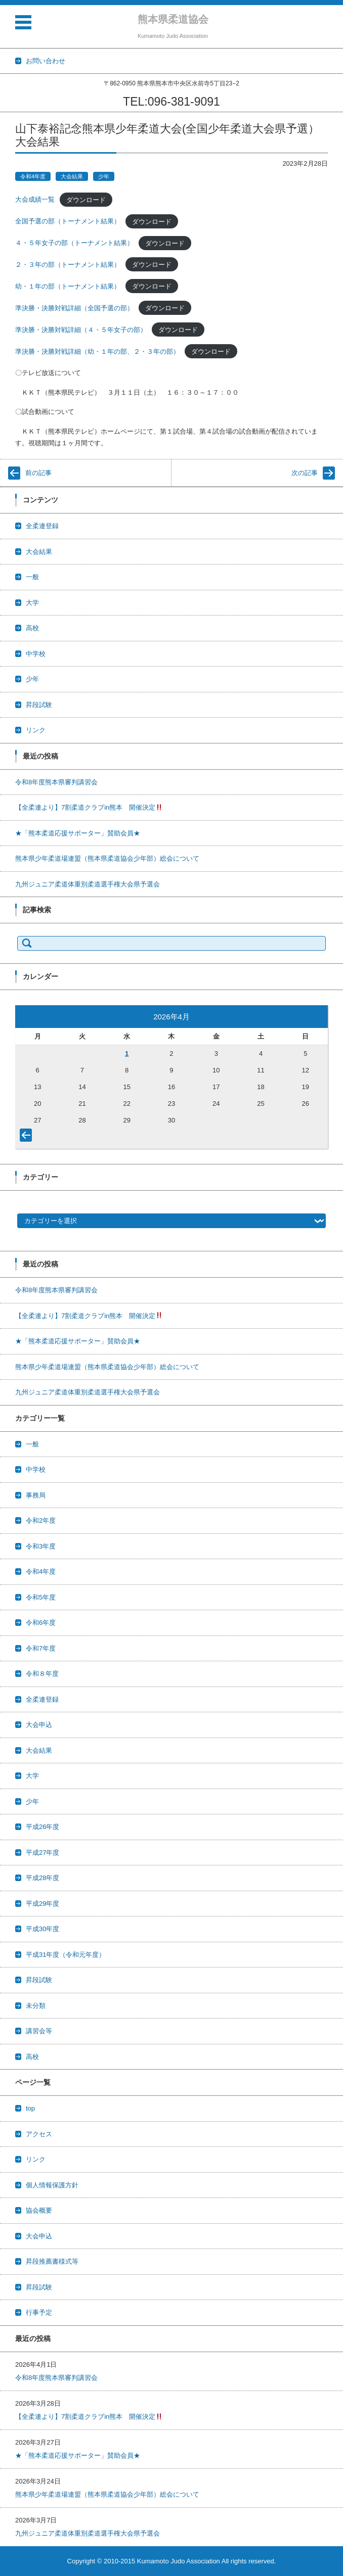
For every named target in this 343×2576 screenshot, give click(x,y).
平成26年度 (42, 1827)
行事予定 (39, 2312)
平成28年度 (42, 1878)
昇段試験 (39, 705)
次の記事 (304, 473)
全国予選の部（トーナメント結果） (67, 221)
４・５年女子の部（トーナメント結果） (74, 243)
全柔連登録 (42, 526)
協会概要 (39, 2210)
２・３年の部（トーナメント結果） (67, 264)
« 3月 (28, 1137)
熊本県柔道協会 (173, 19)
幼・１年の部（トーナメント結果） (67, 286)
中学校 (36, 654)
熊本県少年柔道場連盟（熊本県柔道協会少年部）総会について (107, 858)
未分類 (36, 2005)
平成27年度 (42, 1852)
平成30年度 (42, 1929)
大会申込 (39, 1724)
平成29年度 (42, 1903)
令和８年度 (42, 1673)
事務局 (36, 1495)
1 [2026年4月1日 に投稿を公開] (126, 1053)
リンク (36, 730)
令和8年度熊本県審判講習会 (56, 782)
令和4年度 (33, 176)
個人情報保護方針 (52, 2185)
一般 (32, 577)
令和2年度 (41, 1520)
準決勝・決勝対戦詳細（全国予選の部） (74, 308)
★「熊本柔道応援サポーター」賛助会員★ (77, 833)
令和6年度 (41, 1622)
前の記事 (38, 473)
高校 (32, 628)
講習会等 (39, 2031)
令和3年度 (41, 1546)
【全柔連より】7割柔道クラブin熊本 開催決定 (88, 807)
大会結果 (72, 176)
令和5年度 (41, 1597)
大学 (32, 602)
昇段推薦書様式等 (52, 2261)
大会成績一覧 (35, 199)
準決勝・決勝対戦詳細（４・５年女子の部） (81, 330)
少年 (103, 176)
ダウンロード (86, 199)
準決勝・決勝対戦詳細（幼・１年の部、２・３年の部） (97, 351)
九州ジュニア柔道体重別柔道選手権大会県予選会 (87, 884)
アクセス (39, 2134)
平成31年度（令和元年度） (65, 1954)
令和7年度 (41, 1648)
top (30, 2108)
